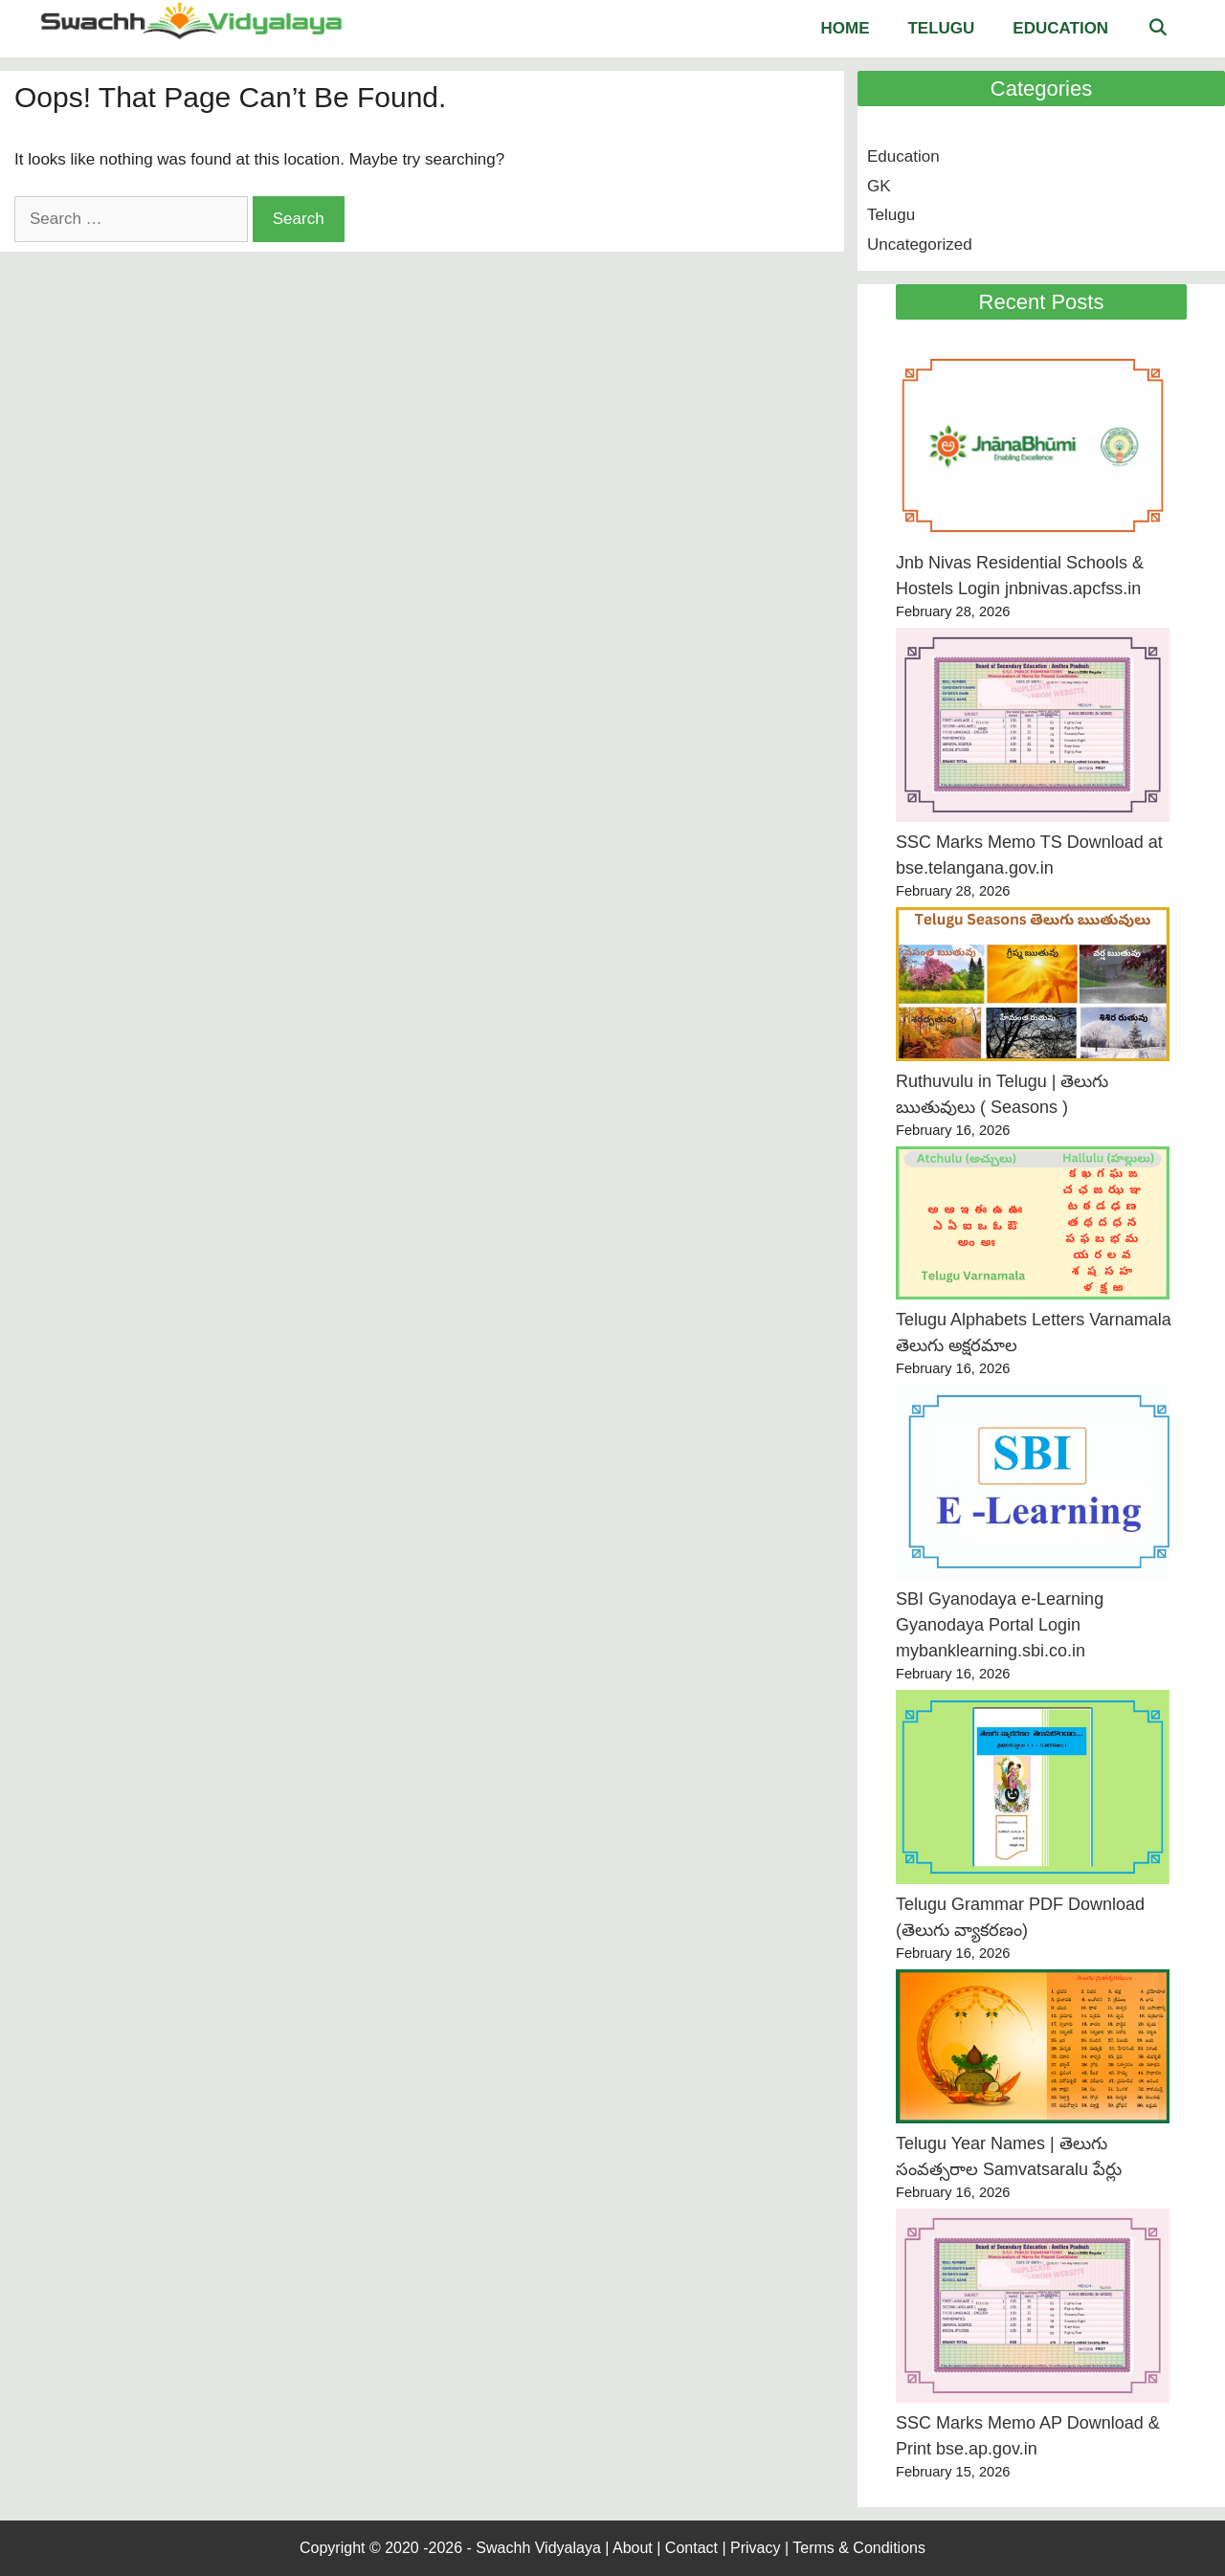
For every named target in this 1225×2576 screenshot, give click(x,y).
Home (844, 28)
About (632, 2548)
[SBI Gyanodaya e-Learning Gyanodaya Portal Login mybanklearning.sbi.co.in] (1032, 1486)
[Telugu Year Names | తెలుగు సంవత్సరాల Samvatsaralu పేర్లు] (1032, 2050)
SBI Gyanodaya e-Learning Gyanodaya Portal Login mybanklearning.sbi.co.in (999, 1624)
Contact (691, 2548)
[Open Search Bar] (1157, 28)
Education (1060, 28)
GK (879, 186)
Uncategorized (919, 244)
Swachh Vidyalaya (540, 2548)
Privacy (755, 2548)
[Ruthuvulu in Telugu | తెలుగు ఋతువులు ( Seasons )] (1032, 988)
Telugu (940, 28)
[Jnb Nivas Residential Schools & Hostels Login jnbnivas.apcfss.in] (1032, 449)
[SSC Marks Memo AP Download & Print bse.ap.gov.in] (1032, 2309)
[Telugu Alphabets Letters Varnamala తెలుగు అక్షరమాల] (1032, 1227)
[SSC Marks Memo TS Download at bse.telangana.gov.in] (1032, 729)
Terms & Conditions (858, 2548)
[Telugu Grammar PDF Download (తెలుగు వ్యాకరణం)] (1032, 1791)
